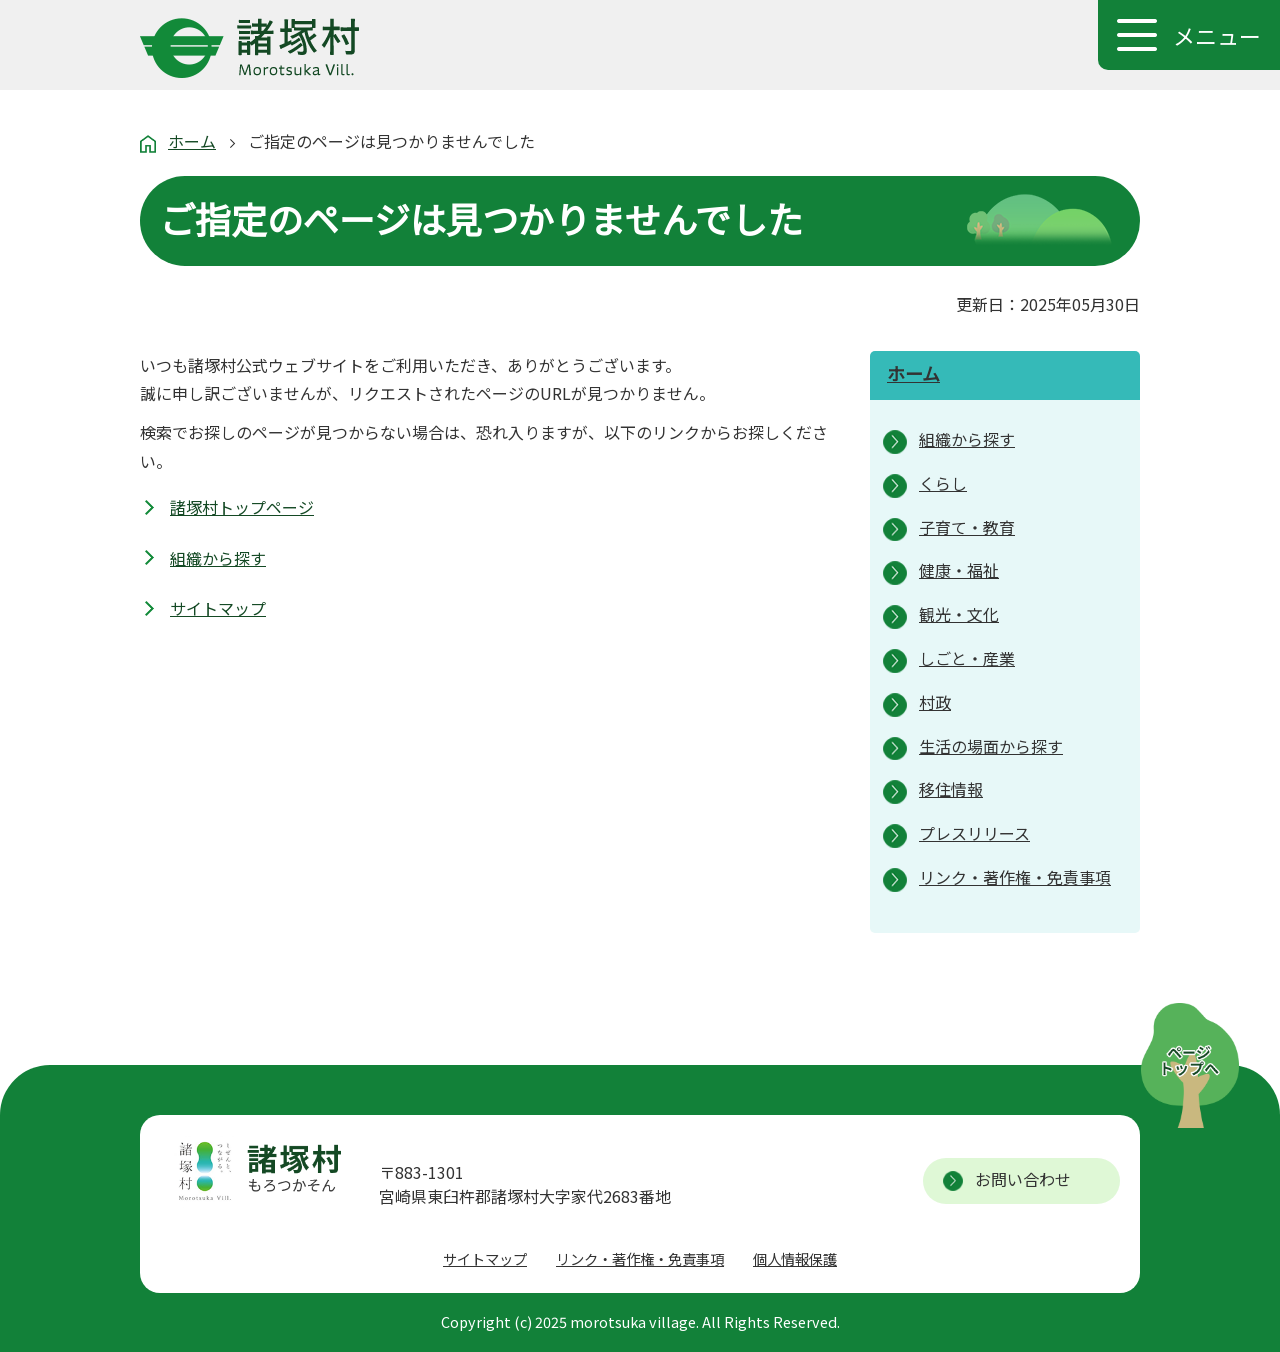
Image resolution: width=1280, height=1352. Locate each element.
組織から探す (218, 558)
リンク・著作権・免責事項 (640, 1258)
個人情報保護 (795, 1258)
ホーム (192, 141)
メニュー (1217, 35)
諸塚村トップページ (242, 507)
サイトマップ (218, 608)
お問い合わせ (1023, 1179)
